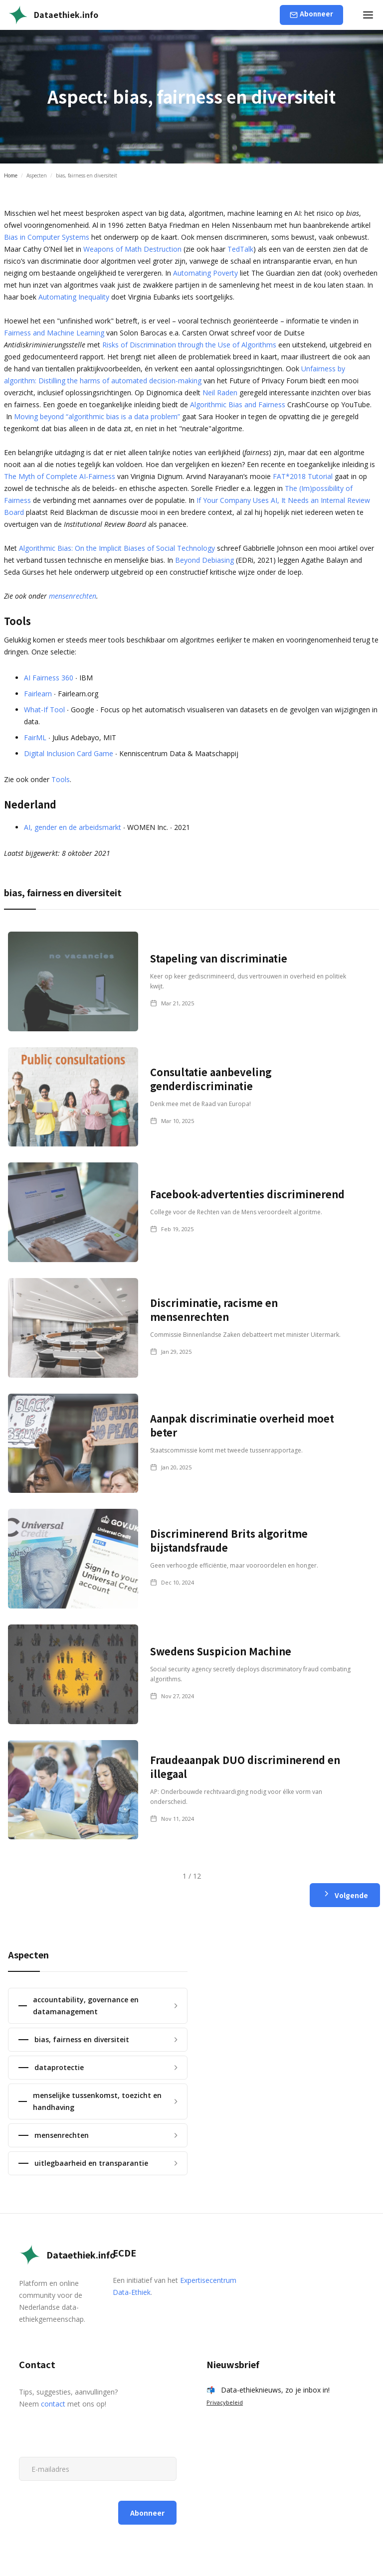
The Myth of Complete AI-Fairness (59, 476)
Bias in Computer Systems (46, 237)
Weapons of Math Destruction (132, 249)
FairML (35, 737)
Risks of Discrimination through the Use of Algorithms (189, 344)
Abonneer (316, 13)
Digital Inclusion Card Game (68, 753)
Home (10, 175)
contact (53, 2404)
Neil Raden (219, 392)
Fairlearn (38, 693)
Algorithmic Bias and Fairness (237, 404)
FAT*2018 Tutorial (303, 476)
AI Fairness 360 (48, 677)
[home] (53, 15)
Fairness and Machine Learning (54, 332)
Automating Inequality (73, 297)
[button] (368, 15)
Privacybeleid (224, 2402)
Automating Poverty (205, 273)
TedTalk (240, 249)
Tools (60, 779)
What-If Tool (44, 709)
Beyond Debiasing (204, 560)
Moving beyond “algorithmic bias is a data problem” (97, 416)
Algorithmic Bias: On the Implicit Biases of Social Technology (117, 548)
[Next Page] (345, 1895)
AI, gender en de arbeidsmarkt (72, 827)
